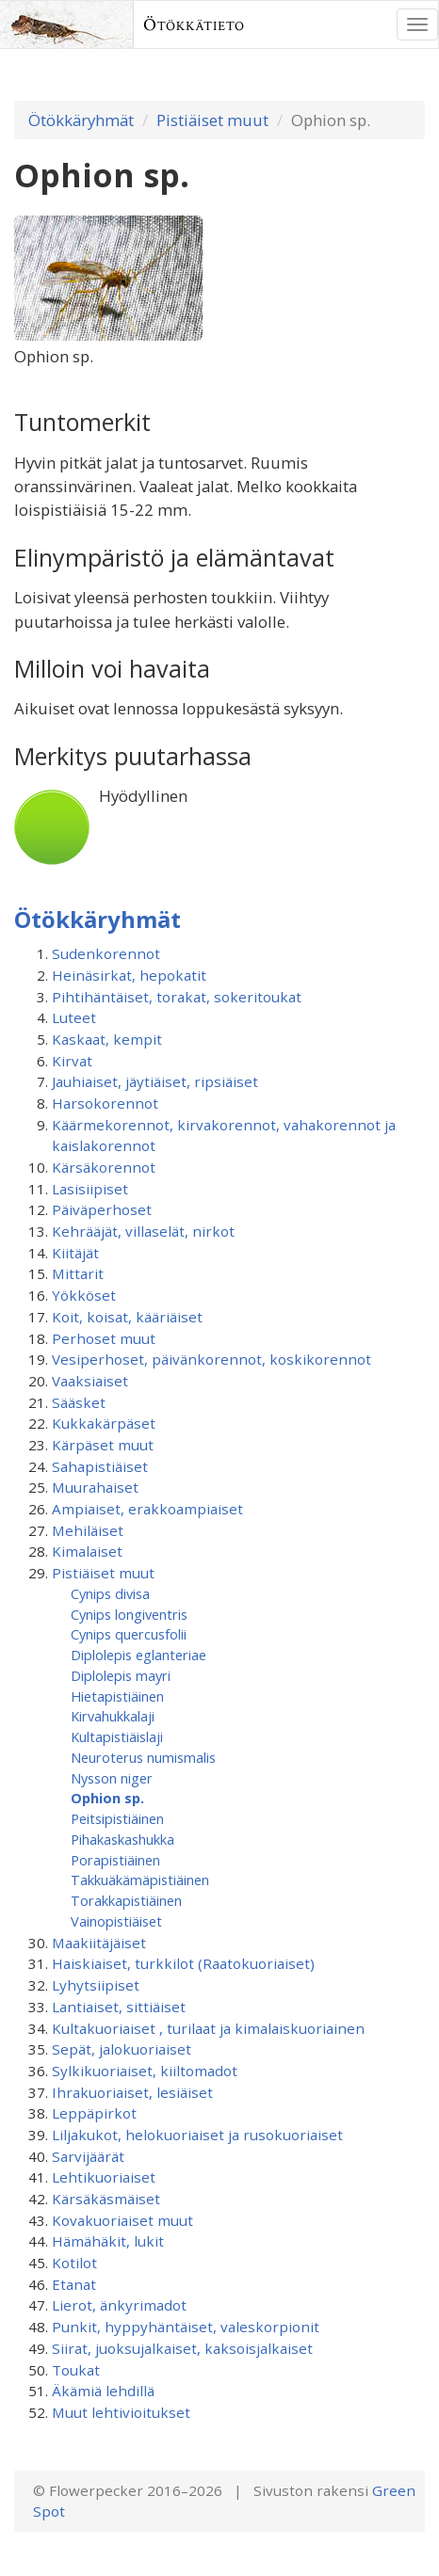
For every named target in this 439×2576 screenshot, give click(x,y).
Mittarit (78, 1273)
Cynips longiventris (129, 1614)
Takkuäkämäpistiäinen (140, 1879)
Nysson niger (112, 1777)
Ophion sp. (107, 1797)
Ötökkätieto (194, 24)
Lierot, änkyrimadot (119, 2305)
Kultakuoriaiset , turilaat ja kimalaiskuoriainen (208, 2028)
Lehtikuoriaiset (103, 2177)
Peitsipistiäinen (117, 1818)
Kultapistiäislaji (117, 1736)
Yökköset (84, 1295)
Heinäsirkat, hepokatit (129, 975)
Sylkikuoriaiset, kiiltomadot (144, 2070)
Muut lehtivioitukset (121, 2412)
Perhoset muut (103, 1338)
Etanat (74, 2284)
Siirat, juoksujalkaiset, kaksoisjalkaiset (182, 2348)
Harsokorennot (105, 1103)
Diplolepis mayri (121, 1675)
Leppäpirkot (94, 2113)
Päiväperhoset (102, 1209)
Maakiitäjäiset (99, 1942)
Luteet (74, 1017)
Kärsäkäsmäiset (106, 2198)
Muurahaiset (95, 1487)
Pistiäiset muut (212, 120)
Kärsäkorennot (103, 1167)
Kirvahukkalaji (112, 1715)
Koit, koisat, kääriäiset (127, 1316)
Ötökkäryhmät (81, 120)
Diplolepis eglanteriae (138, 1654)
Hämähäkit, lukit (108, 2241)
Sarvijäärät (88, 2156)
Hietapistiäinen (117, 1696)
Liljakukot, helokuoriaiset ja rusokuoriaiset (197, 2134)
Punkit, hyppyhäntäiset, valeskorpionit (185, 2326)
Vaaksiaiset (90, 1380)
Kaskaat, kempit (107, 1039)
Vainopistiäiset (116, 1921)
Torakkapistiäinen (126, 1900)
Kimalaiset (87, 1551)
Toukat (76, 2369)
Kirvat (72, 1060)
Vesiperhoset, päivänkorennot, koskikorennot (211, 1359)
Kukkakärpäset (103, 1423)
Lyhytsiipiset (95, 1985)
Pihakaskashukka (122, 1839)
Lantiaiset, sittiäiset (119, 2006)
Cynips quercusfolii (129, 1633)
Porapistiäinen (115, 1859)
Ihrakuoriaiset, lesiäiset (132, 2092)
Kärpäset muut (103, 1444)
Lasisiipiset (90, 1188)
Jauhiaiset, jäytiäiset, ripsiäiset (155, 1081)
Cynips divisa (110, 1593)
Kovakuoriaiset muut (122, 2220)
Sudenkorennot (106, 953)
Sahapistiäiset (100, 1466)
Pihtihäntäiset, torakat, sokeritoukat (176, 996)
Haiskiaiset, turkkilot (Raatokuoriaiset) (183, 1963)
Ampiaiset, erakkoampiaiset (147, 1508)
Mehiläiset (87, 1530)
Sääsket (79, 1402)
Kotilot (74, 2262)
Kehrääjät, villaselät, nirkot (143, 1231)
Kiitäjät (75, 1252)
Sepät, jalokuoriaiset (121, 2049)
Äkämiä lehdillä (103, 2390)
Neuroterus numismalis (143, 1757)
